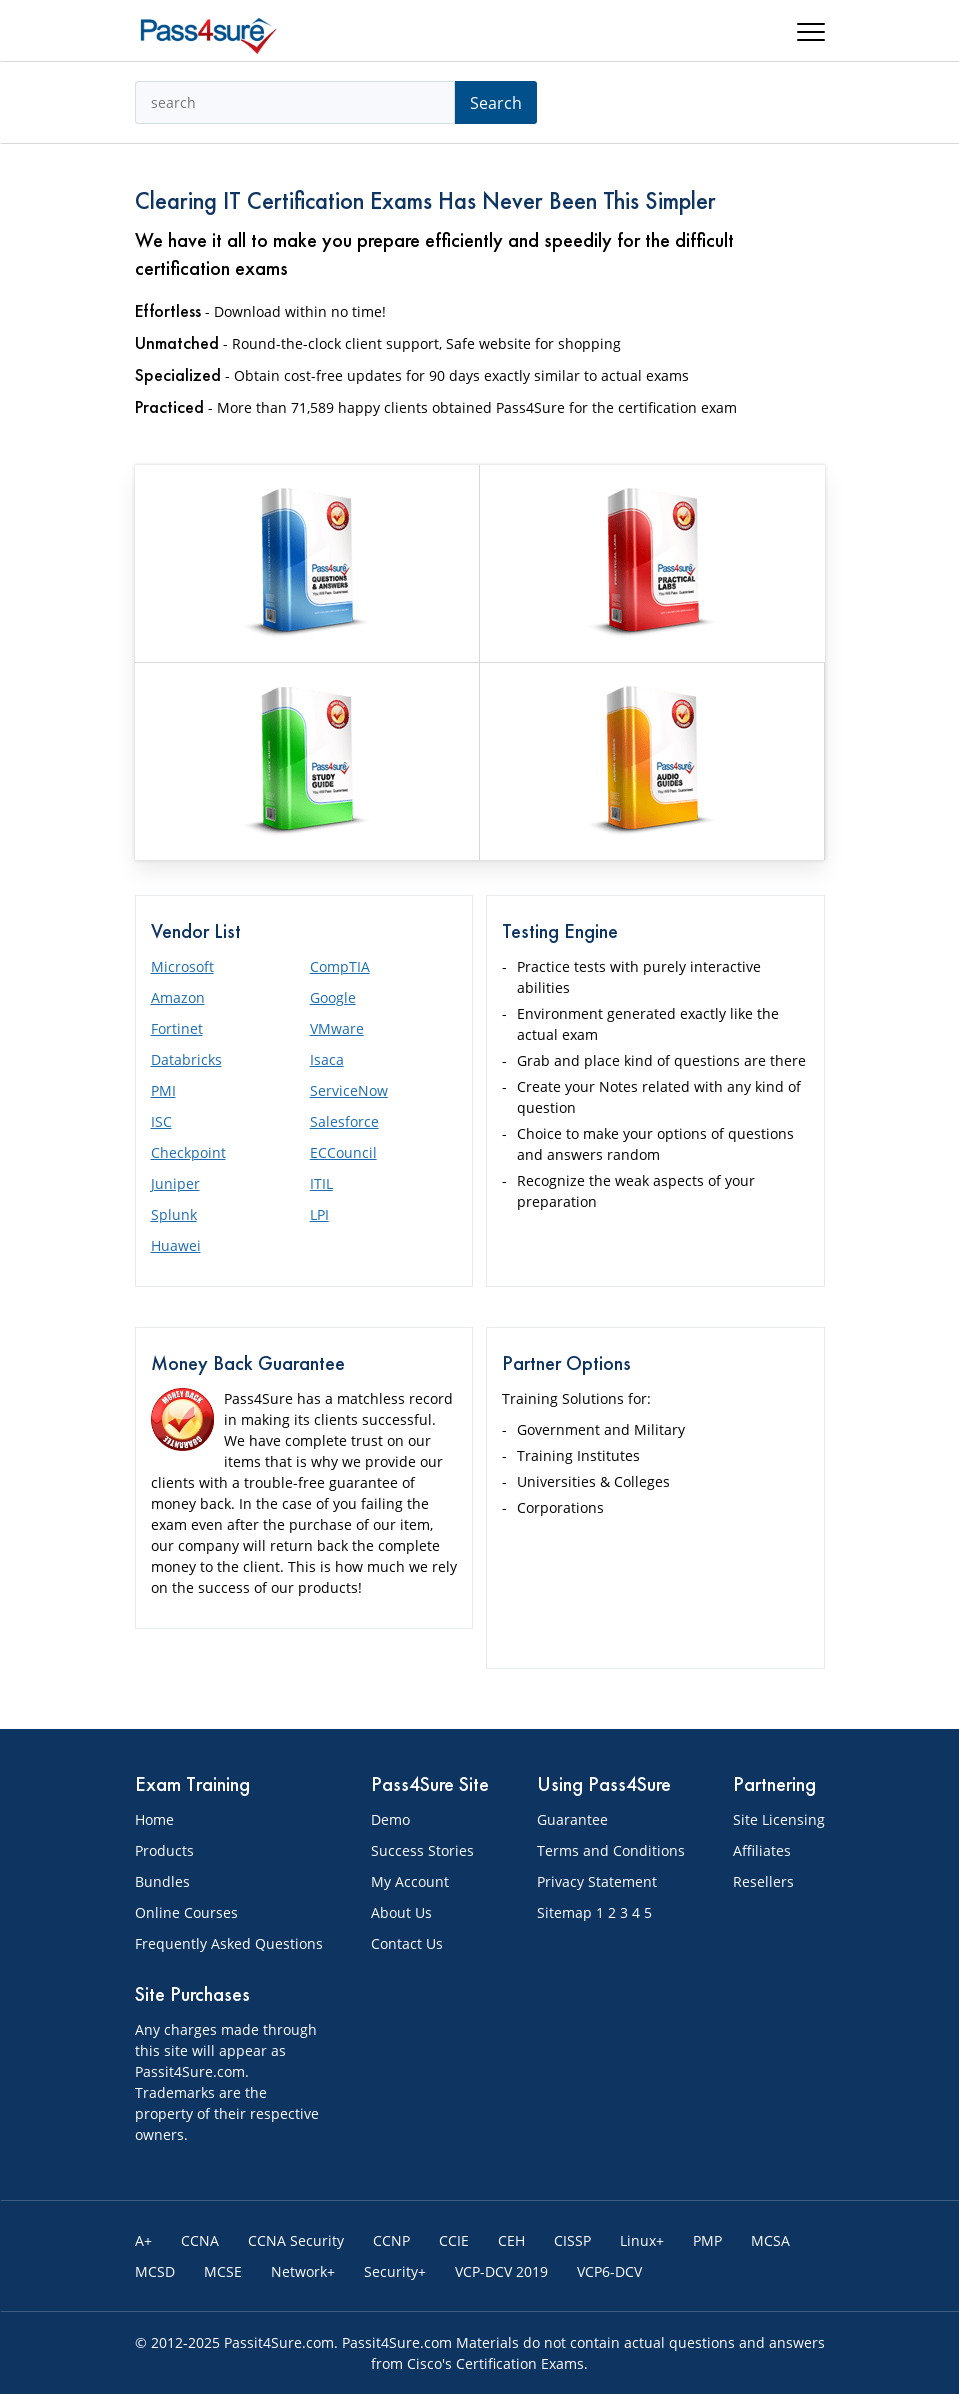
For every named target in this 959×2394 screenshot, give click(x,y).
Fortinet (177, 1028)
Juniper (175, 1183)
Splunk (174, 1214)
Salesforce (344, 1121)
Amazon (178, 997)
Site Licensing (779, 1819)
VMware (337, 1028)
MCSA (770, 2240)
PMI (163, 1090)
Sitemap (564, 1912)
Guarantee (572, 1819)
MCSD (155, 2271)
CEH (511, 2240)
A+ (143, 2240)
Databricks (186, 1059)
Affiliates (762, 1850)
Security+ (395, 2271)
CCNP (391, 2240)
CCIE (454, 2240)
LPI (319, 1214)
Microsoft (182, 966)
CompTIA (340, 966)
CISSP (572, 2240)
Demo (390, 1819)
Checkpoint (188, 1152)
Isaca (327, 1059)
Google (333, 997)
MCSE (223, 2271)
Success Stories (422, 1850)
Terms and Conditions (611, 1850)
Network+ (303, 2271)
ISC (161, 1121)
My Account (410, 1881)
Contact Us (407, 1943)
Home (154, 1819)
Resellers (763, 1881)
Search (496, 103)
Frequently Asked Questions (229, 1943)
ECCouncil (343, 1152)
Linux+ (642, 2240)
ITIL (321, 1183)
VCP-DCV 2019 (501, 2271)
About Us (401, 1912)
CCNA (200, 2240)
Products (164, 1850)
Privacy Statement (597, 1881)
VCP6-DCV (609, 2271)
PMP (707, 2240)
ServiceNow (349, 1090)
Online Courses (186, 1912)
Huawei (176, 1245)
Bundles (162, 1881)
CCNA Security (296, 2240)
